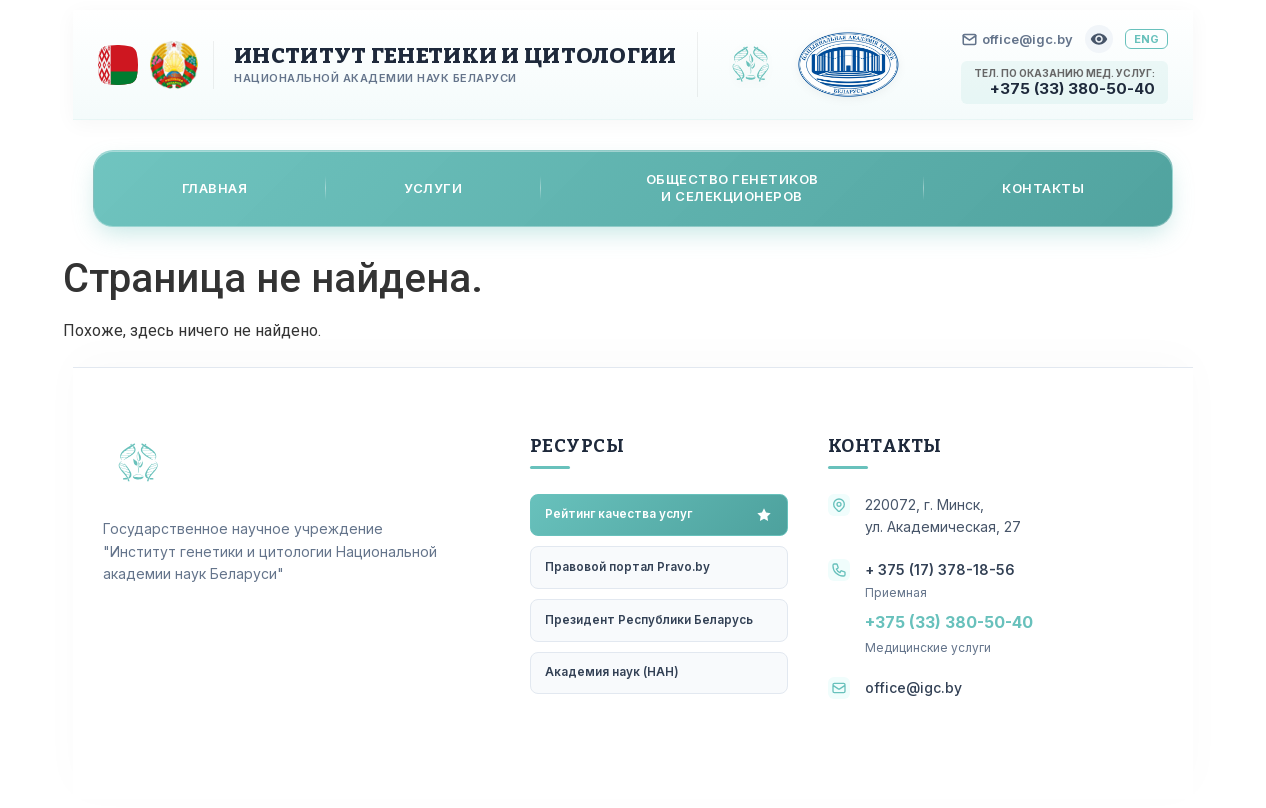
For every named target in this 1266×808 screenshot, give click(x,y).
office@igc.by (1017, 39)
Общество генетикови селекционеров (732, 187)
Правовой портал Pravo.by (629, 568)
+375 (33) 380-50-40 (1072, 88)
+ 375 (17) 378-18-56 (940, 568)
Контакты (1043, 187)
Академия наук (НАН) (613, 676)
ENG (1146, 39)
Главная (215, 187)
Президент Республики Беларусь (650, 622)
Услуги (433, 187)
